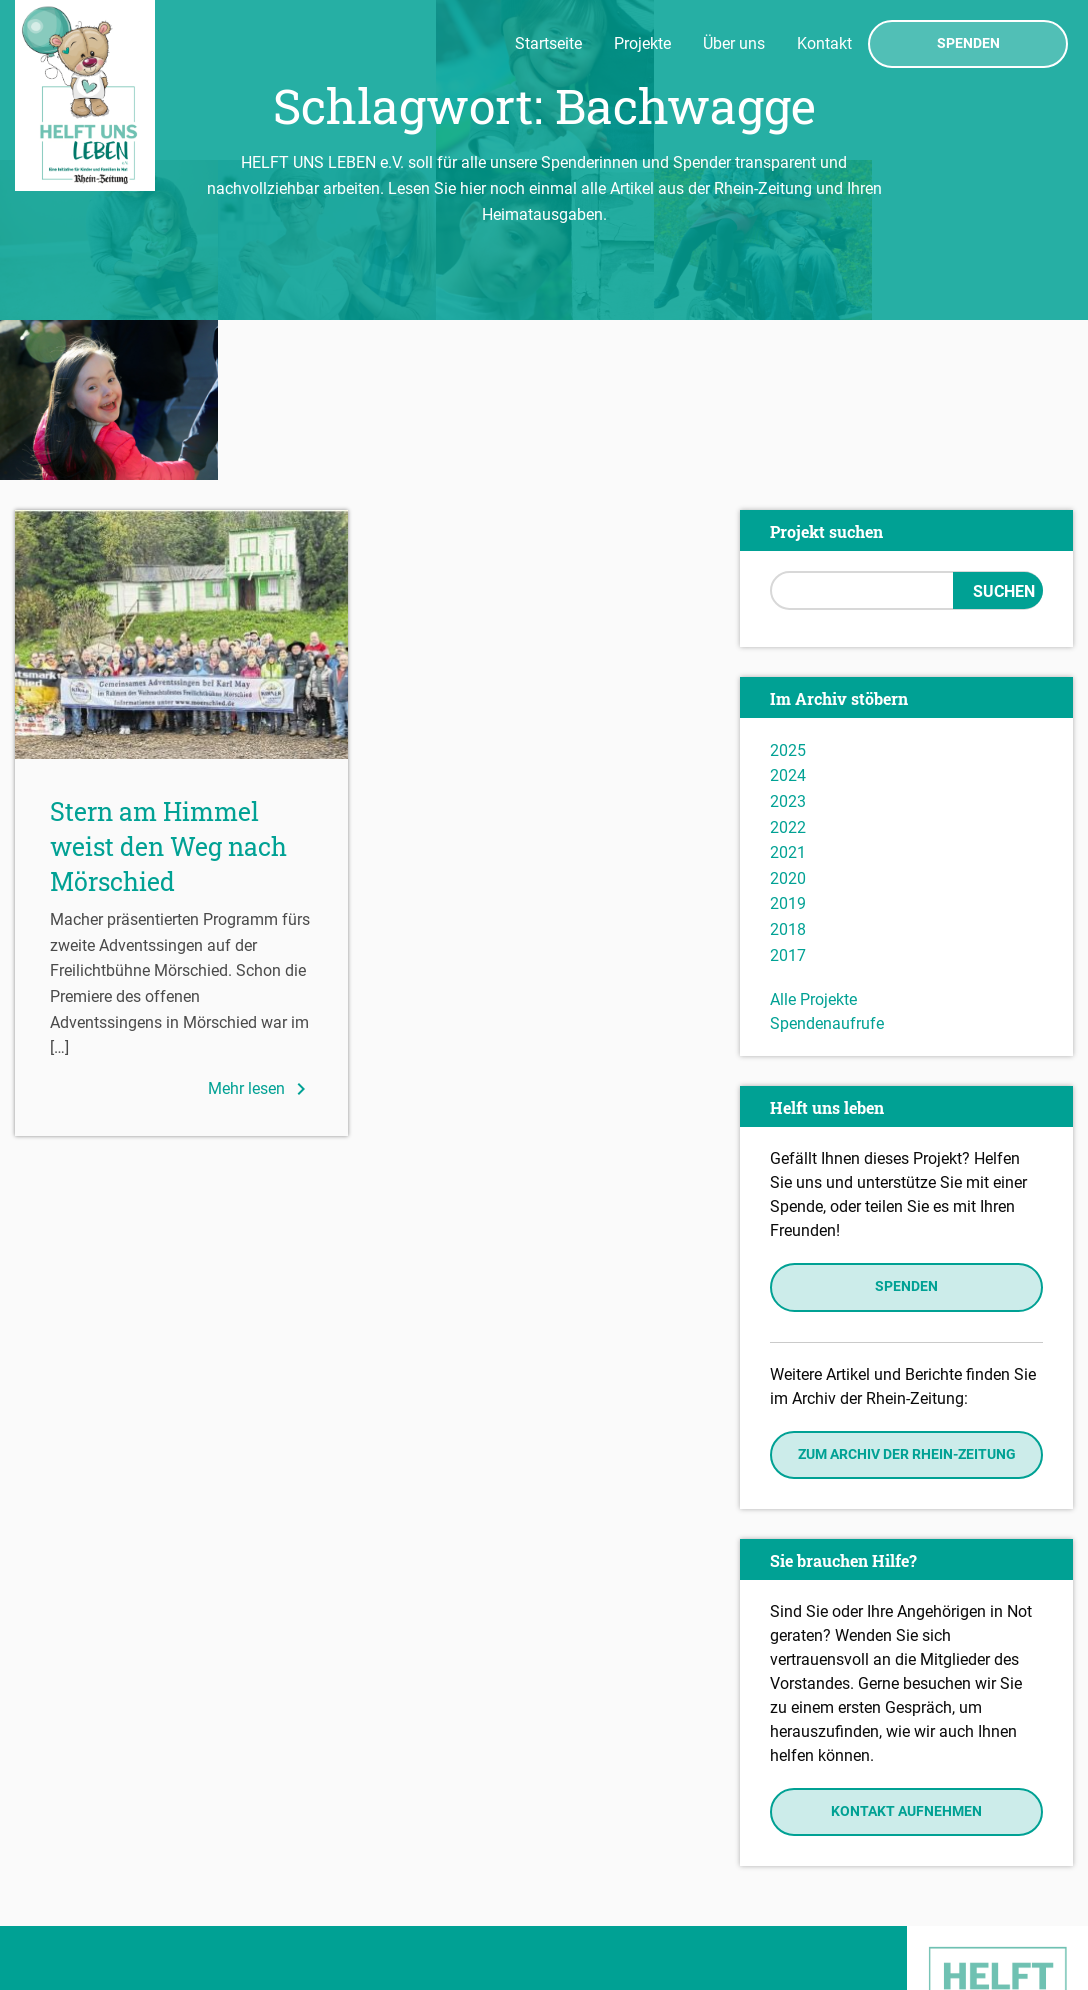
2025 (788, 590)
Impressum (60, 1877)
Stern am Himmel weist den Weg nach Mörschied (168, 686)
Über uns (734, 43)
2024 (788, 616)
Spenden (968, 44)
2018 (788, 769)
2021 (788, 692)
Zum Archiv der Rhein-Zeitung (907, 1294)
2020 (788, 718)
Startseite (548, 43)
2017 (788, 795)
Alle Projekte (813, 839)
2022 (788, 667)
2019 (788, 744)
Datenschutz (65, 1906)
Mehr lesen (260, 929)
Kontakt (824, 43)
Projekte (642, 43)
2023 (788, 641)
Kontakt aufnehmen (906, 1651)
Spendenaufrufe (827, 863)
